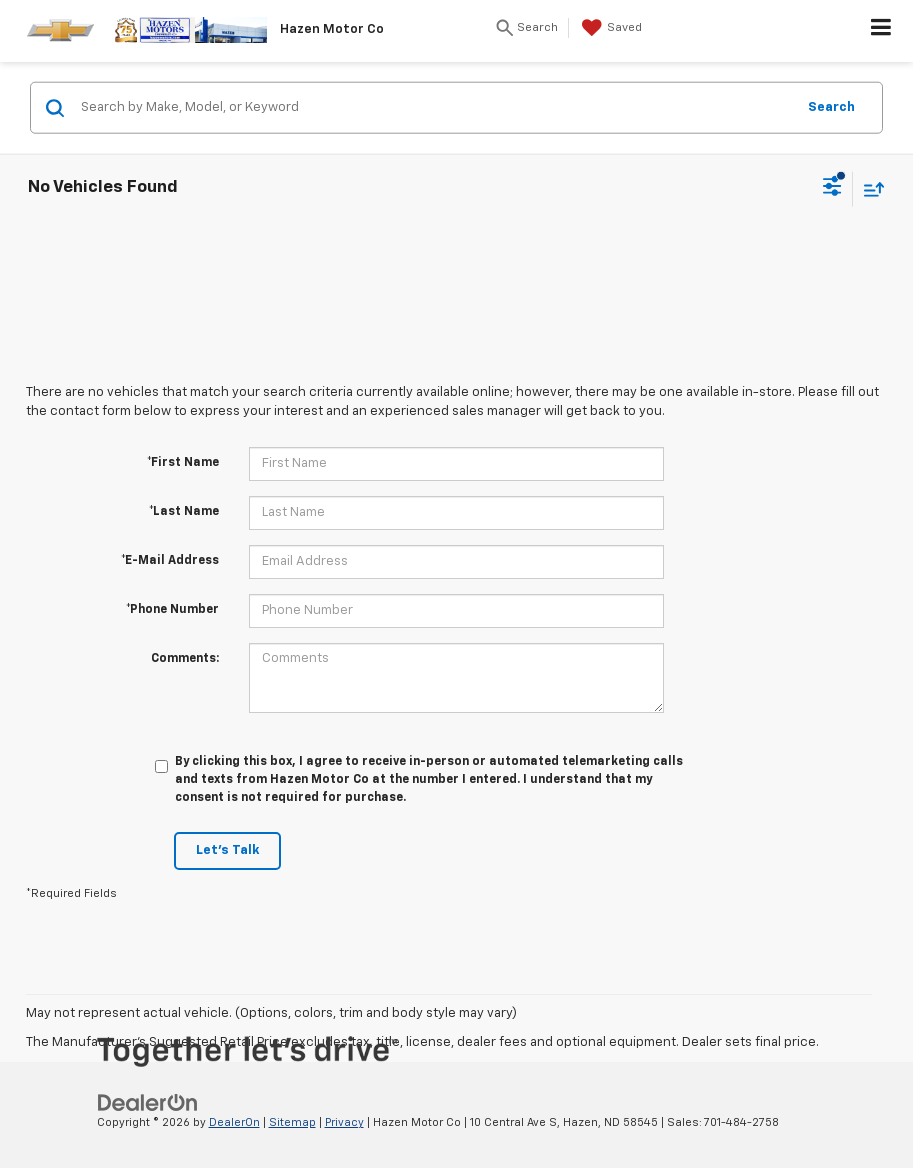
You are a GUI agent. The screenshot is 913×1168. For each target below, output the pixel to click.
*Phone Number (172, 610)
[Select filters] (832, 189)
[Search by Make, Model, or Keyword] (435, 108)
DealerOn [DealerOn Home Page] (234, 1122)
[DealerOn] (148, 1102)
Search (831, 106)
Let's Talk (227, 850)
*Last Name (184, 512)
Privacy (344, 1122)
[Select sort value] (869, 188)
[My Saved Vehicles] (609, 28)
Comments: (185, 659)
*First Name (183, 463)
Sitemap (292, 1122)
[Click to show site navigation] (881, 31)
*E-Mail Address (170, 561)
